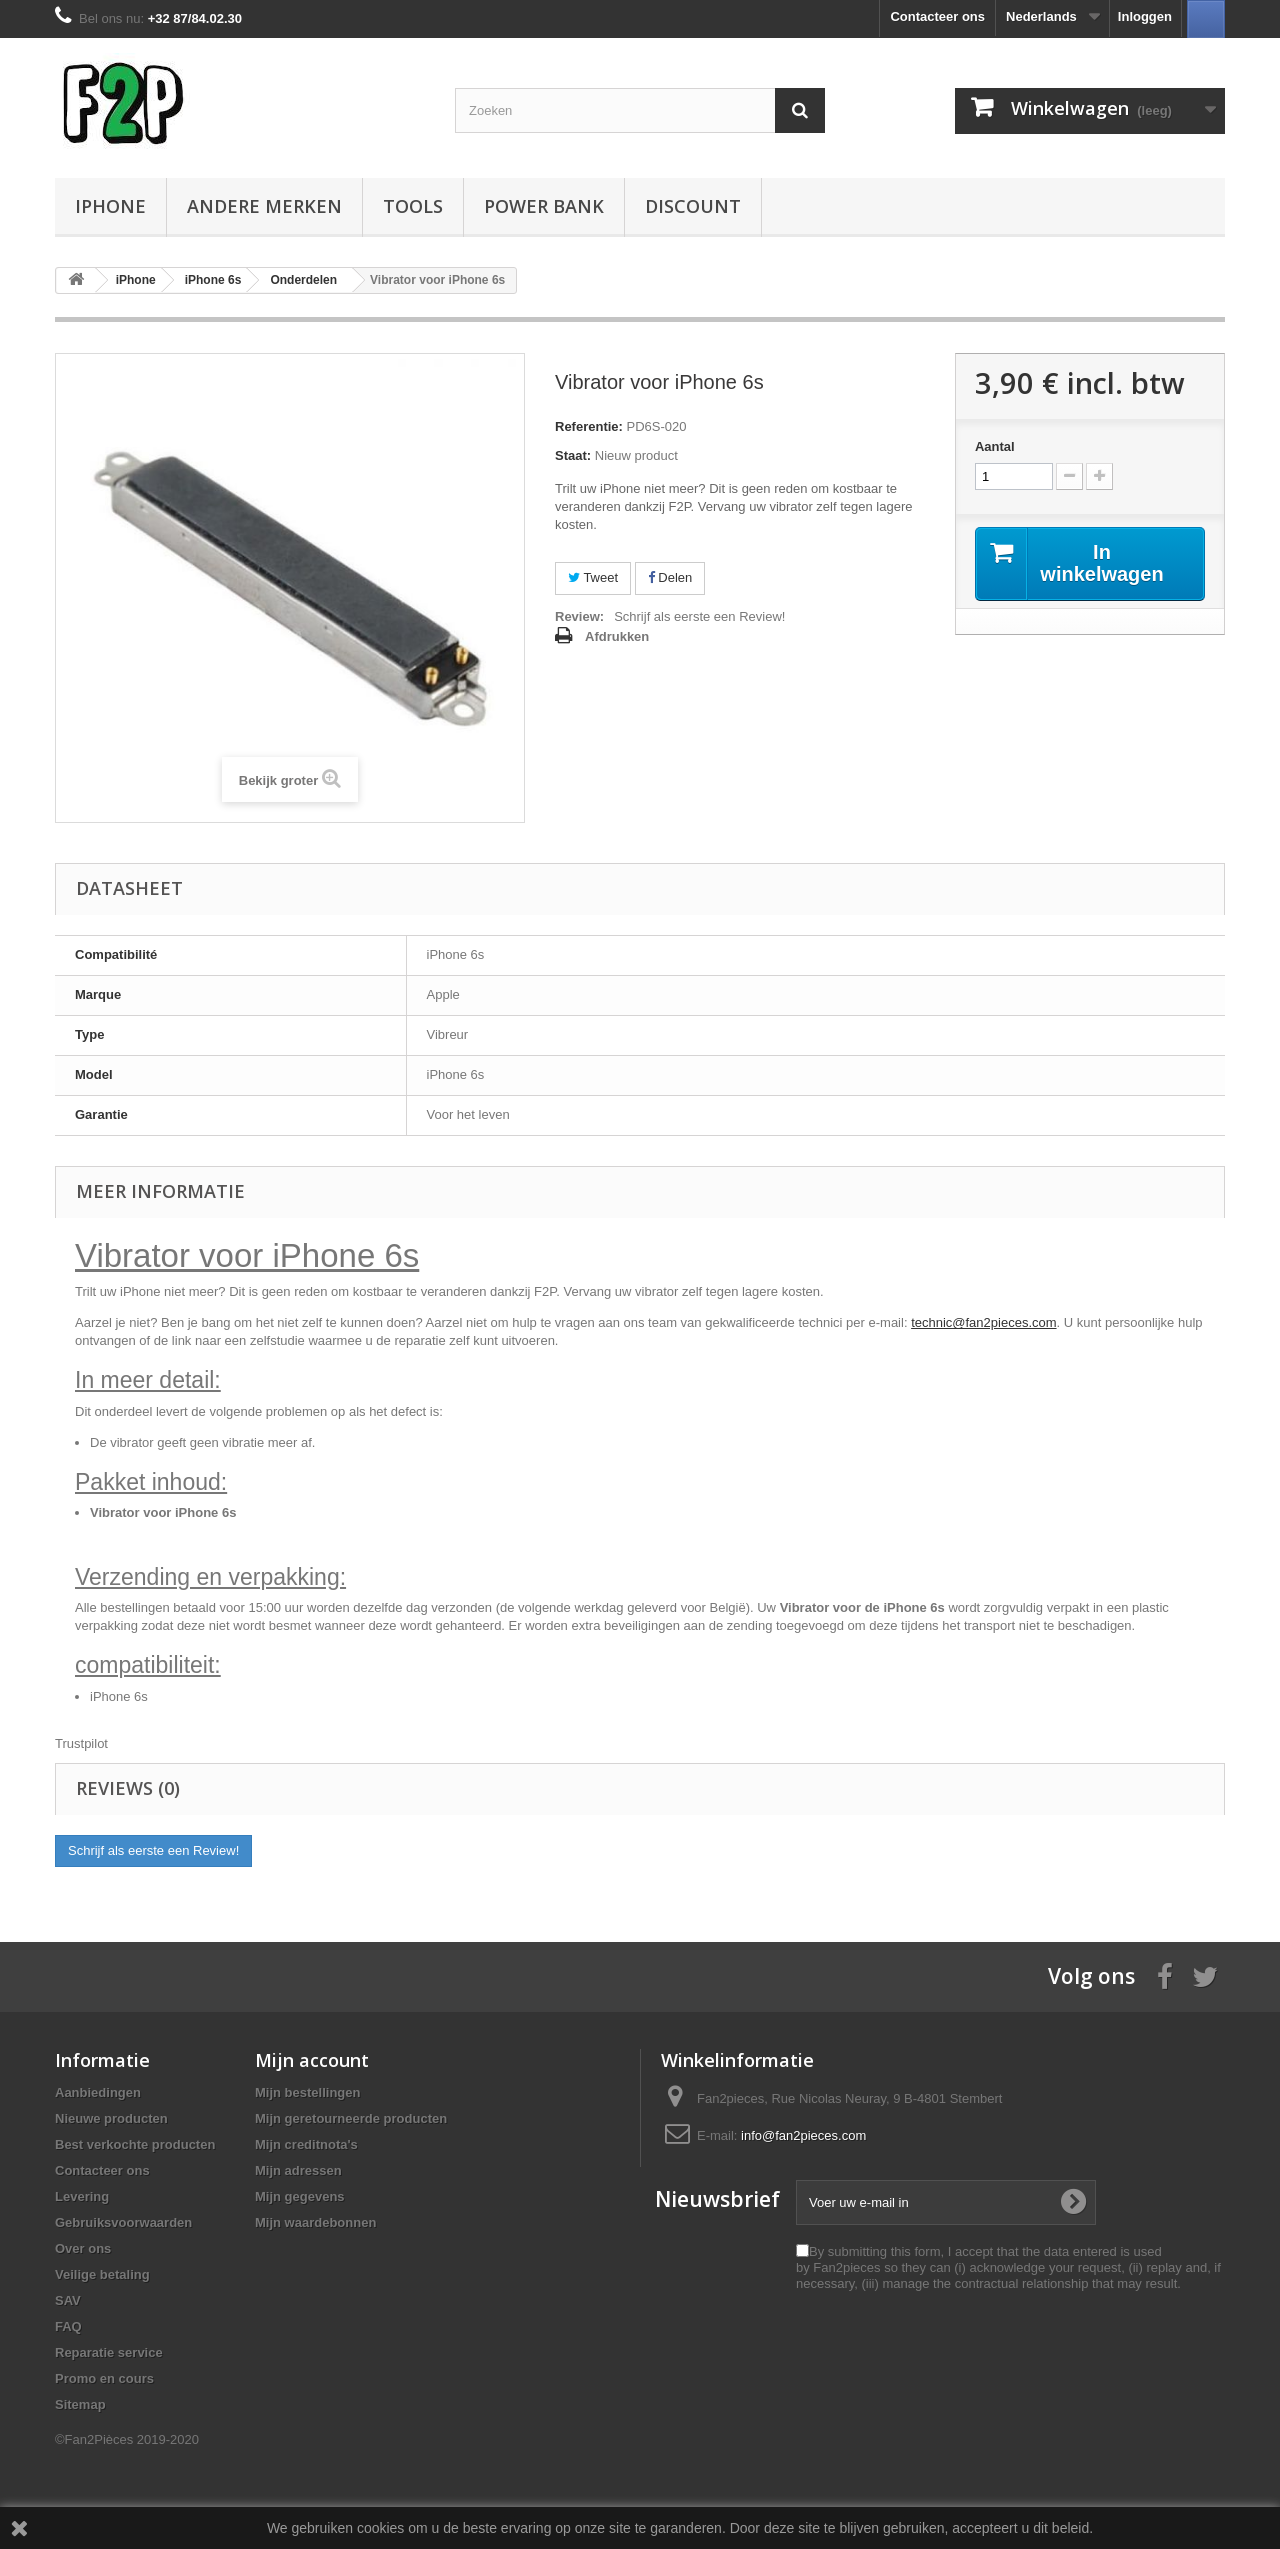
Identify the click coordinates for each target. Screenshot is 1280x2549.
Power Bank (544, 206)
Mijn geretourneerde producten (351, 2118)
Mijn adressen (298, 2170)
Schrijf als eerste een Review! (699, 616)
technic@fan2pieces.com (983, 1322)
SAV (68, 2300)
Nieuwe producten (111, 2118)
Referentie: (589, 426)
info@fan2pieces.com (803, 2135)
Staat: (573, 455)
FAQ (68, 2326)
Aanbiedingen (98, 2092)
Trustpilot (81, 1743)
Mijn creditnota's (306, 2144)
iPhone (110, 206)
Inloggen (1145, 16)
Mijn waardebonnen (315, 2222)
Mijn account (312, 2060)
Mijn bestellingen (307, 2092)
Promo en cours (104, 2378)
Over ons (83, 2248)
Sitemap (80, 2404)
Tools (413, 206)
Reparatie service (109, 2352)
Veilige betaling (102, 2274)
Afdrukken (617, 636)
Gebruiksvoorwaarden (123, 2222)
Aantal (995, 446)
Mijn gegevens (300, 2196)
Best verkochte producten (135, 2144)
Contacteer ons (937, 16)
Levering (82, 2196)
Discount (693, 206)
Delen (670, 577)
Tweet (593, 577)
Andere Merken (264, 206)
